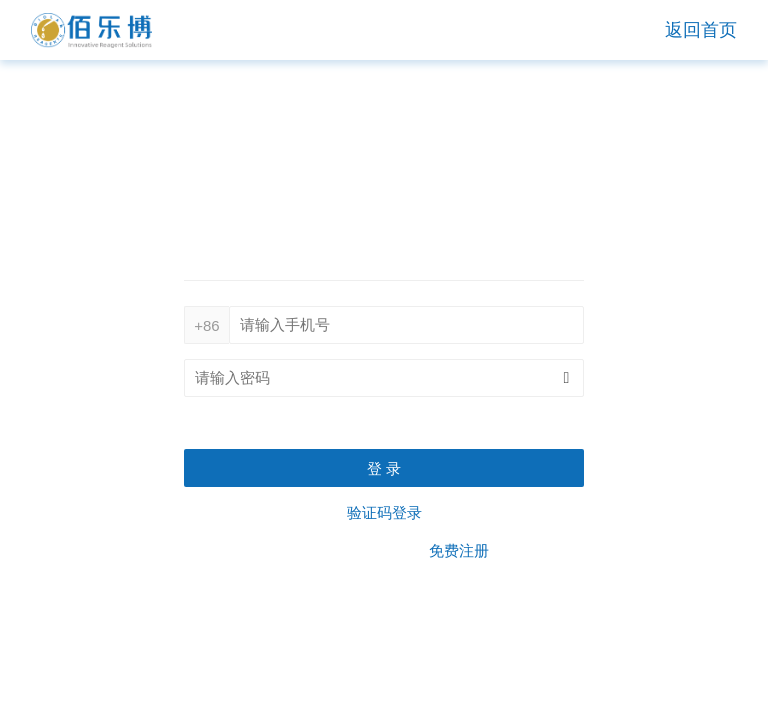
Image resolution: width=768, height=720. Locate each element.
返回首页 (701, 30)
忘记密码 (554, 422)
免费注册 (459, 550)
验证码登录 (384, 512)
